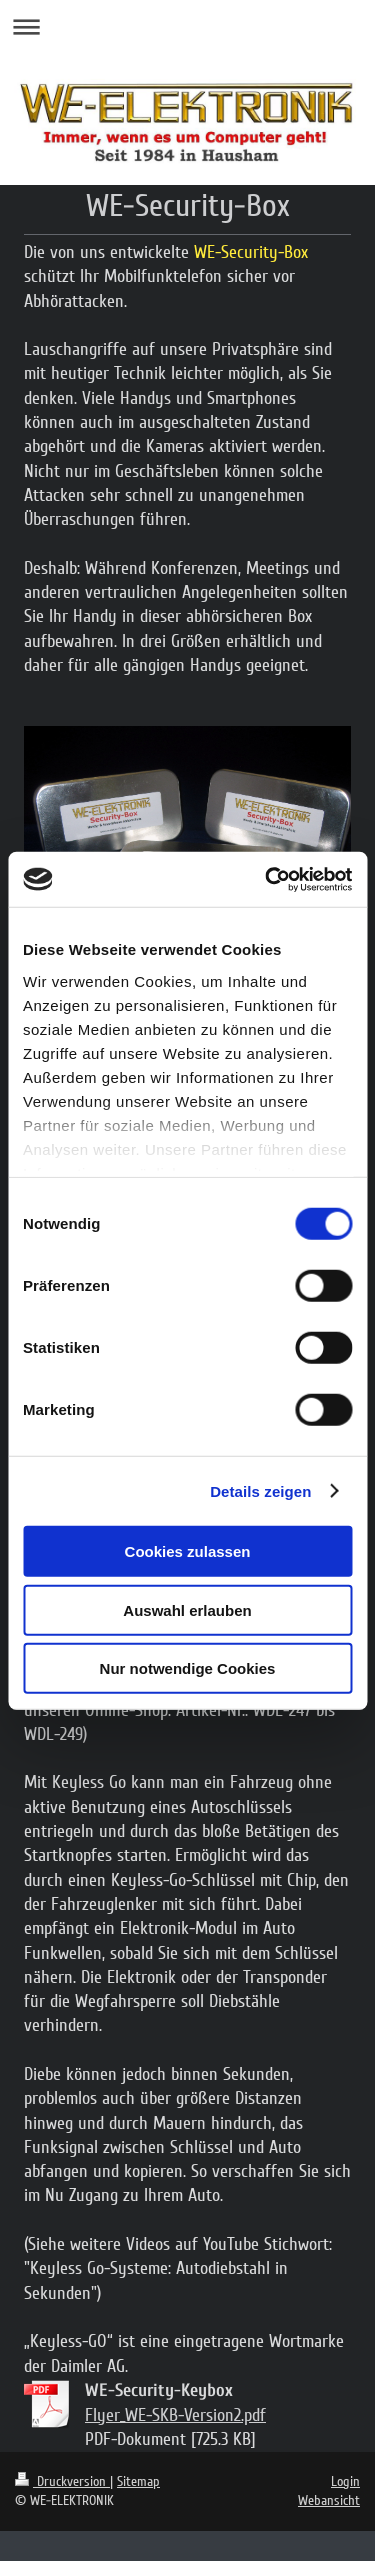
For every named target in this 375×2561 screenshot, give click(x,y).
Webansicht (329, 2500)
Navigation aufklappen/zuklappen (187, 26)
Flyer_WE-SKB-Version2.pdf (175, 2415)
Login (345, 2481)
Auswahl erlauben (187, 1609)
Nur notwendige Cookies (188, 1668)
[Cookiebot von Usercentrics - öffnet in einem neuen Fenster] (267, 879)
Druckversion (62, 2481)
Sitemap (138, 2481)
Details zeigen (260, 1490)
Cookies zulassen (188, 1551)
